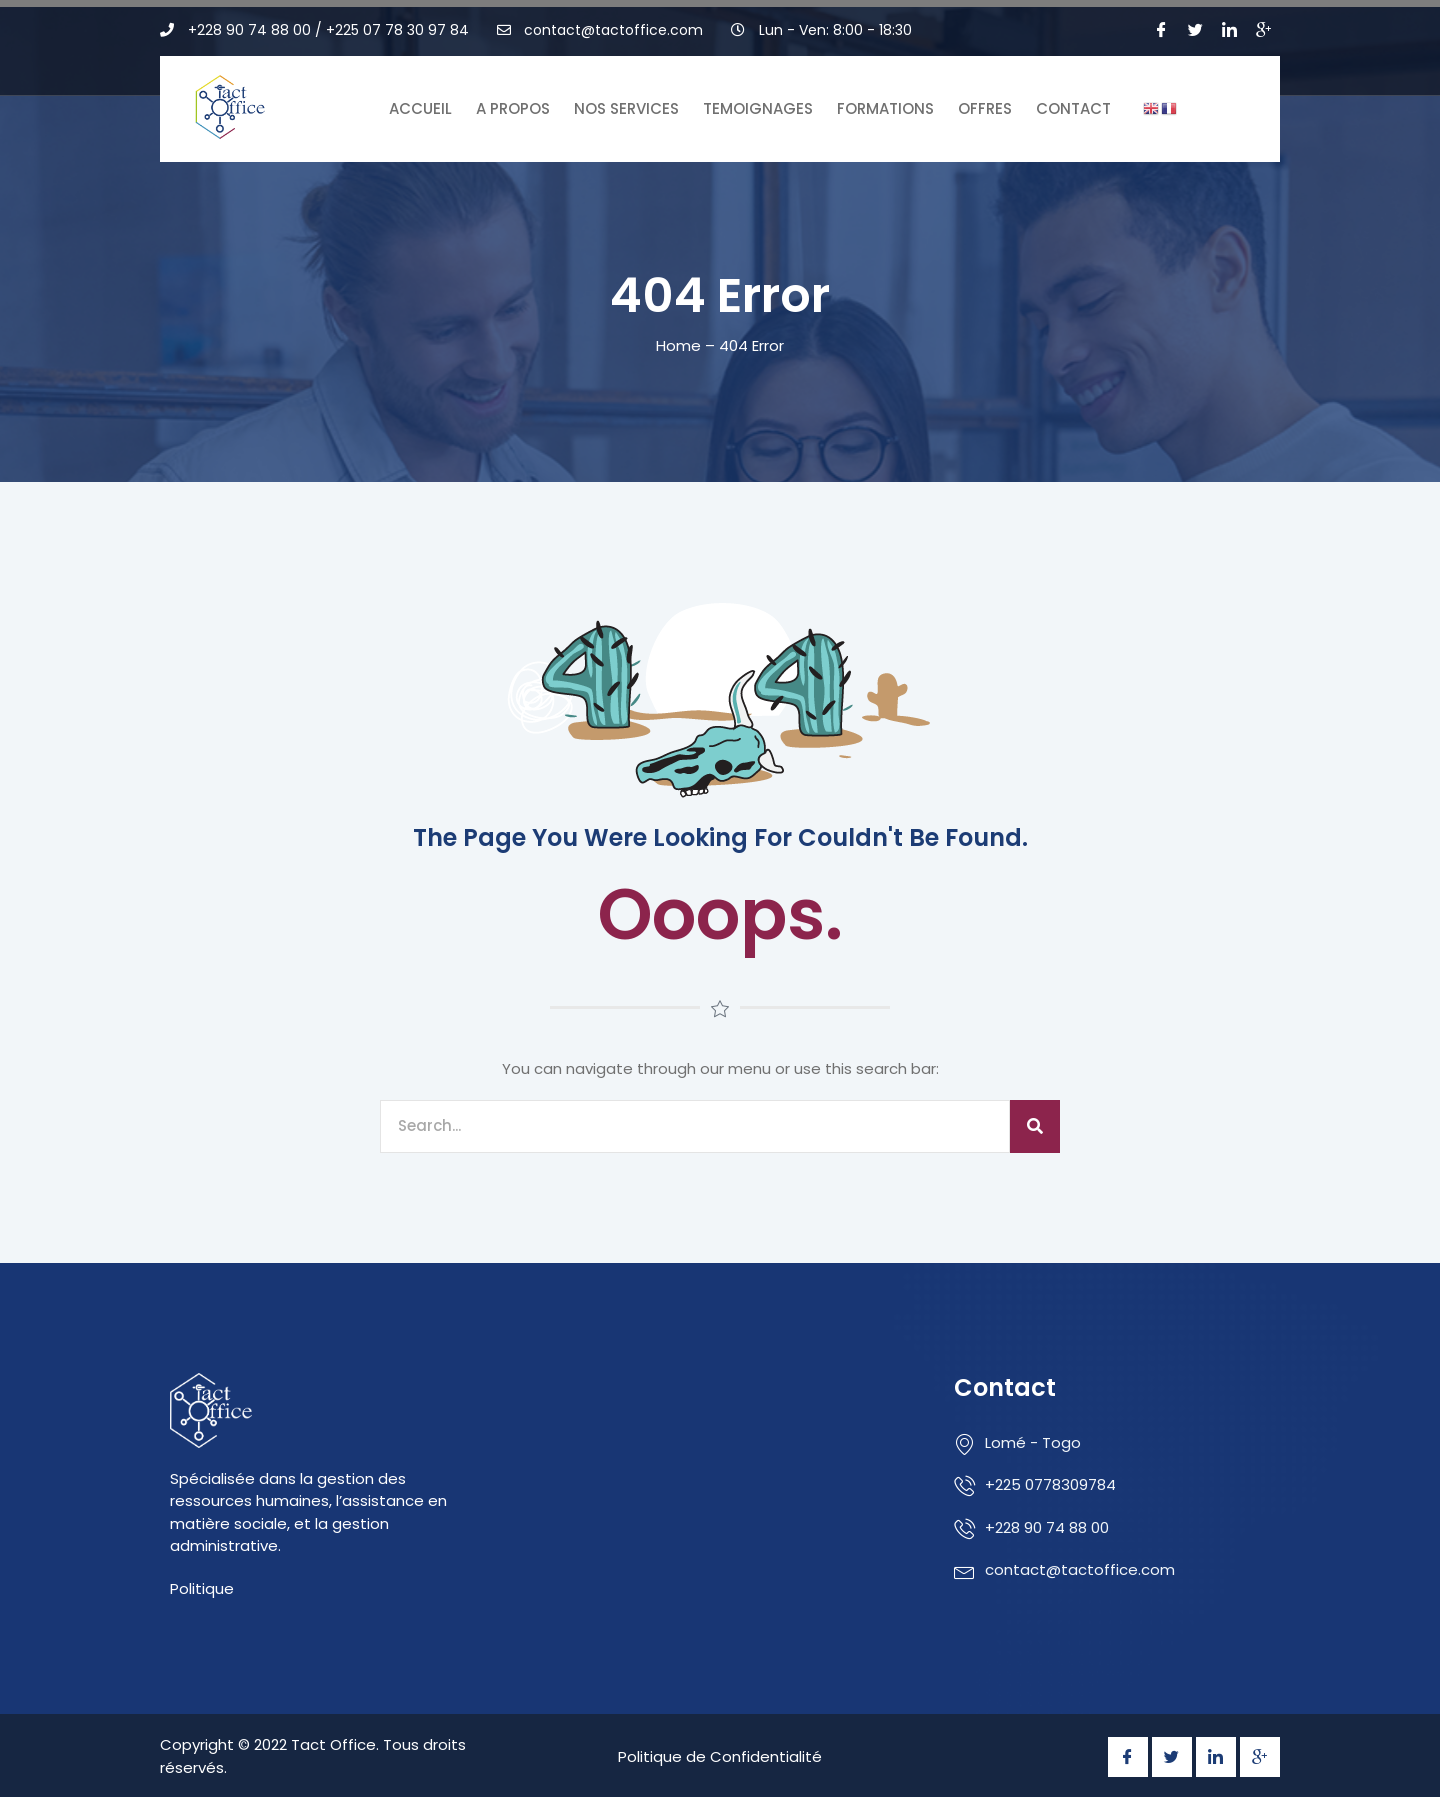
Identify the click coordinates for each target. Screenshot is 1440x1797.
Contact (1073, 108)
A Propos (513, 108)
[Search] (1035, 1126)
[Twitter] (1196, 30)
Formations (885, 108)
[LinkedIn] (1230, 30)
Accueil (420, 108)
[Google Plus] (1264, 30)
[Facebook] (1162, 30)
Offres (985, 108)
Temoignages (758, 108)
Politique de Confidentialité (720, 1756)
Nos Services (626, 108)
